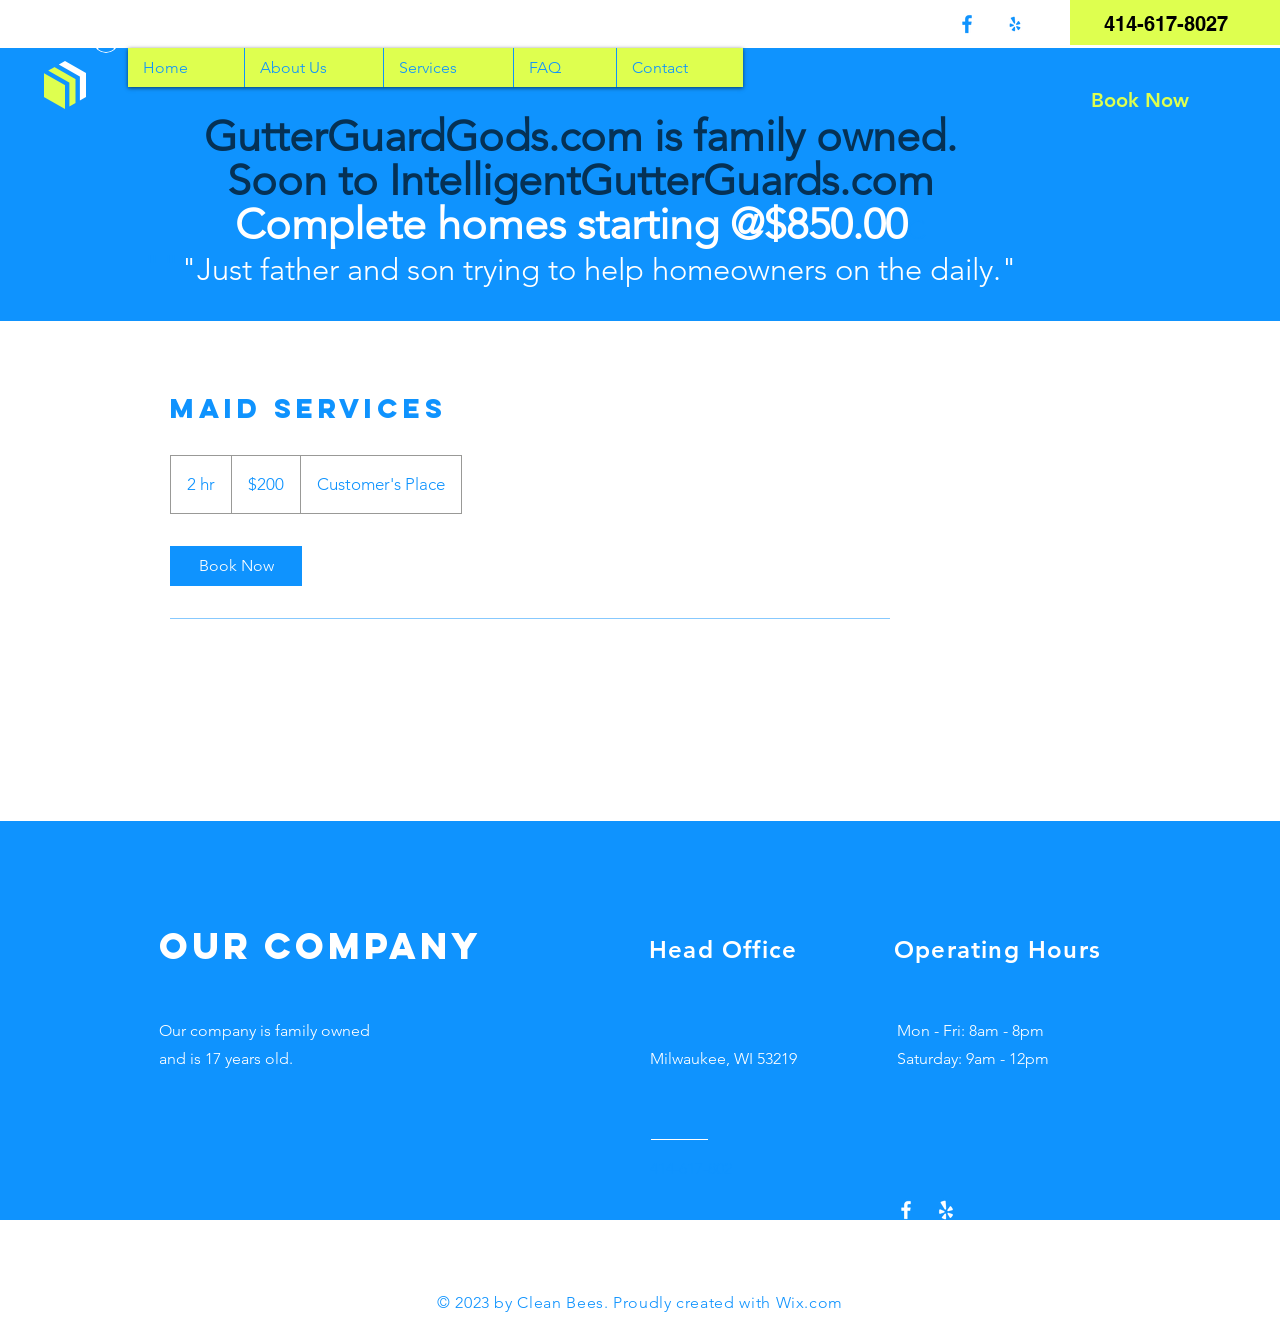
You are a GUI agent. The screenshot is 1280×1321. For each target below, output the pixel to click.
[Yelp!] (1015, 24)
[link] (236, 566)
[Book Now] (1140, 100)
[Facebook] (967, 24)
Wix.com (809, 1302)
